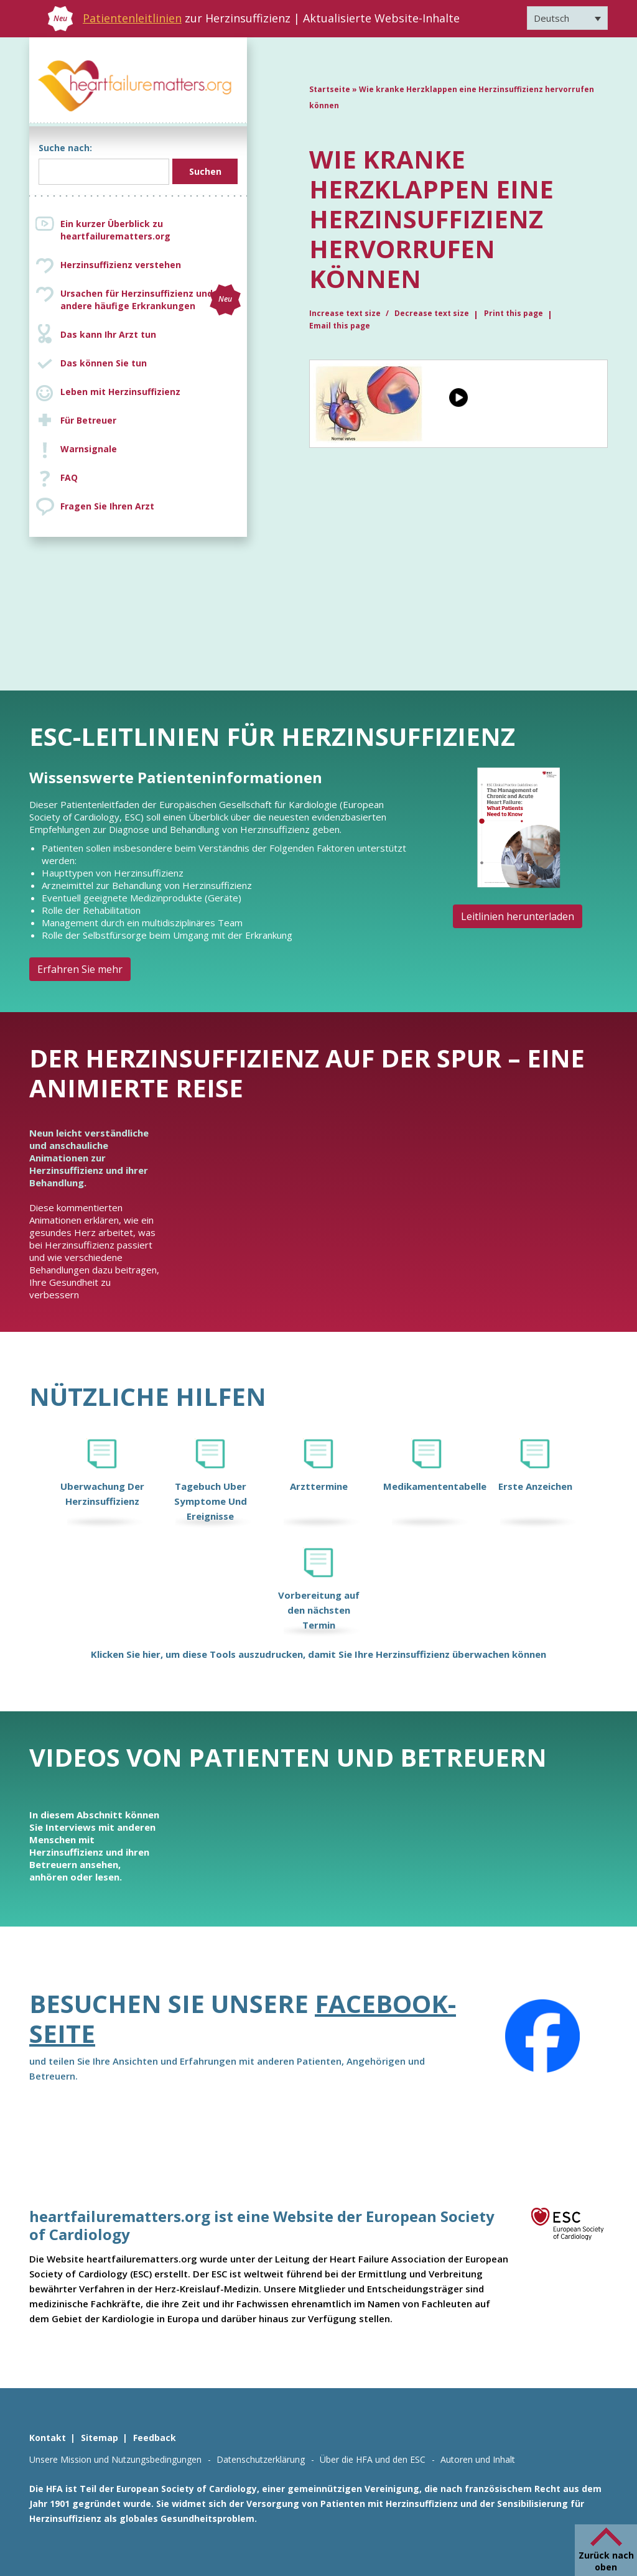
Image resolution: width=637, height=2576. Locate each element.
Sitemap (99, 2437)
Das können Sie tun (103, 363)
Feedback (154, 2437)
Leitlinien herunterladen (517, 916)
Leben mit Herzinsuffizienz (120, 392)
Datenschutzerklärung (260, 2459)
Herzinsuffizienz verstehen (120, 265)
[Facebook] (542, 2036)
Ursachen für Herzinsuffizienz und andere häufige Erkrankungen (150, 299)
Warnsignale (88, 449)
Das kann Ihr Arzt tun (108, 334)
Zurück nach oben (606, 2561)
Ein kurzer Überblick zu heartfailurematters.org (115, 230)
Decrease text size (431, 313)
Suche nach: (65, 148)
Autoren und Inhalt (477, 2459)
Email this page (339, 325)
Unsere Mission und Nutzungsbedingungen (115, 2459)
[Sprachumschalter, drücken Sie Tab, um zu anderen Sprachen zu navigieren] (567, 18)
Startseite (329, 89)
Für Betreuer (88, 420)
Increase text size (346, 313)
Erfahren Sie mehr (80, 969)
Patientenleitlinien (132, 18)
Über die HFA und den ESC (372, 2459)
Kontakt (47, 2437)
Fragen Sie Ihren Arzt (107, 506)
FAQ (69, 477)
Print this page (513, 313)
